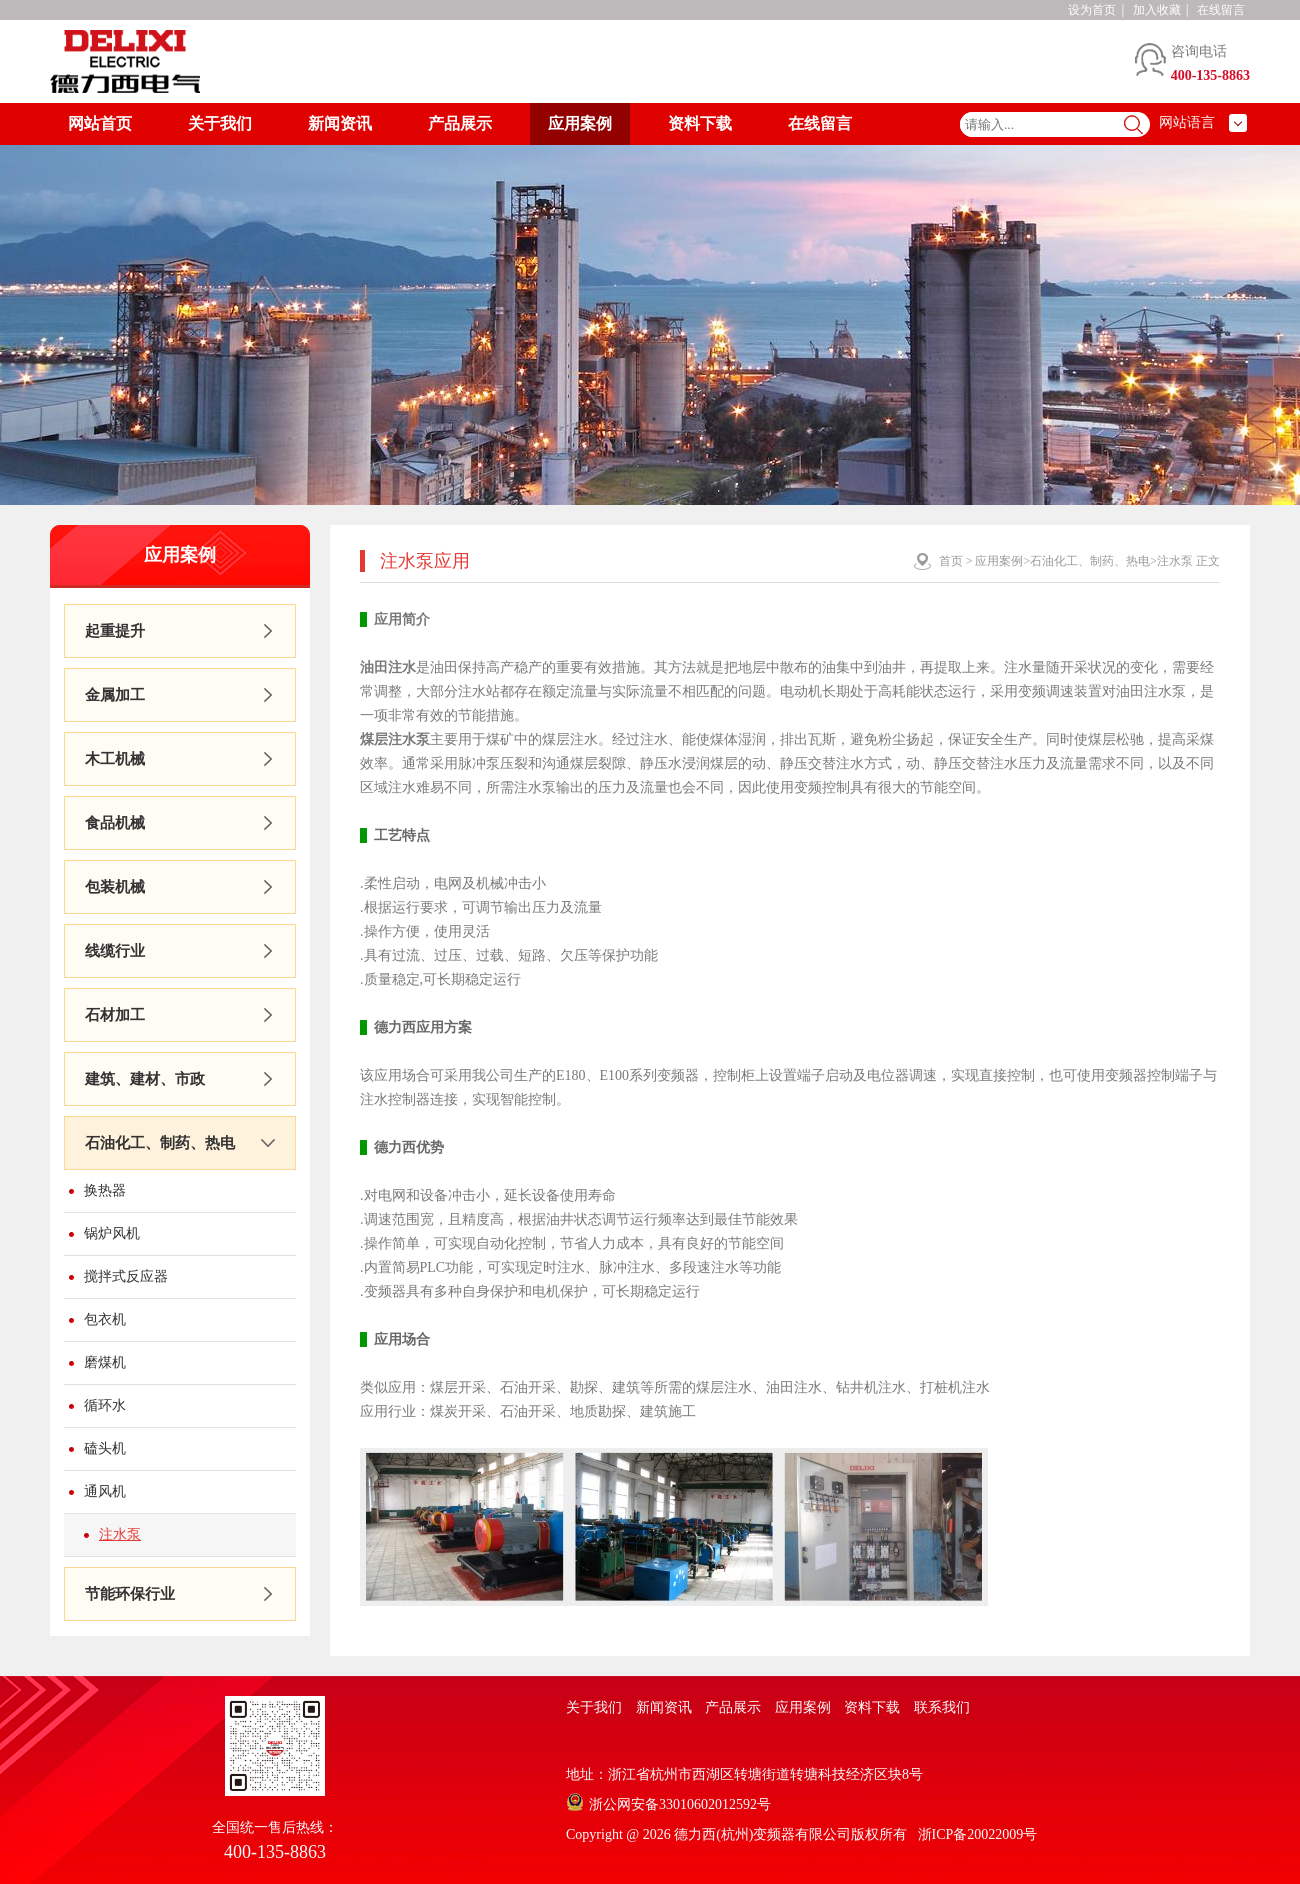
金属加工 (115, 695)
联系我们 (942, 1707)
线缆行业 (115, 951)
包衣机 (105, 1319)
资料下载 (700, 123)
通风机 (105, 1491)
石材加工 (115, 1015)
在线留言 (1221, 10)
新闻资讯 (340, 123)
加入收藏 (1157, 10)
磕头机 (105, 1448)
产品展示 (460, 123)
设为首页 (1092, 10)
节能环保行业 (130, 1594)
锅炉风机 (112, 1233)
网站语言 (1187, 122)
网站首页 (100, 123)
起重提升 (115, 631)
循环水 (105, 1405)
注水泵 (120, 1534)
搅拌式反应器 (126, 1276)
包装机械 (115, 887)
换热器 (105, 1190)
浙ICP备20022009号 (978, 1834)
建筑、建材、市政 (145, 1079)
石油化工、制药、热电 (160, 1143)
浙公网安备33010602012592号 (680, 1804)
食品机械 (115, 823)
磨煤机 (105, 1362)
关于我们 (220, 123)
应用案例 (580, 123)
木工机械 (115, 759)
